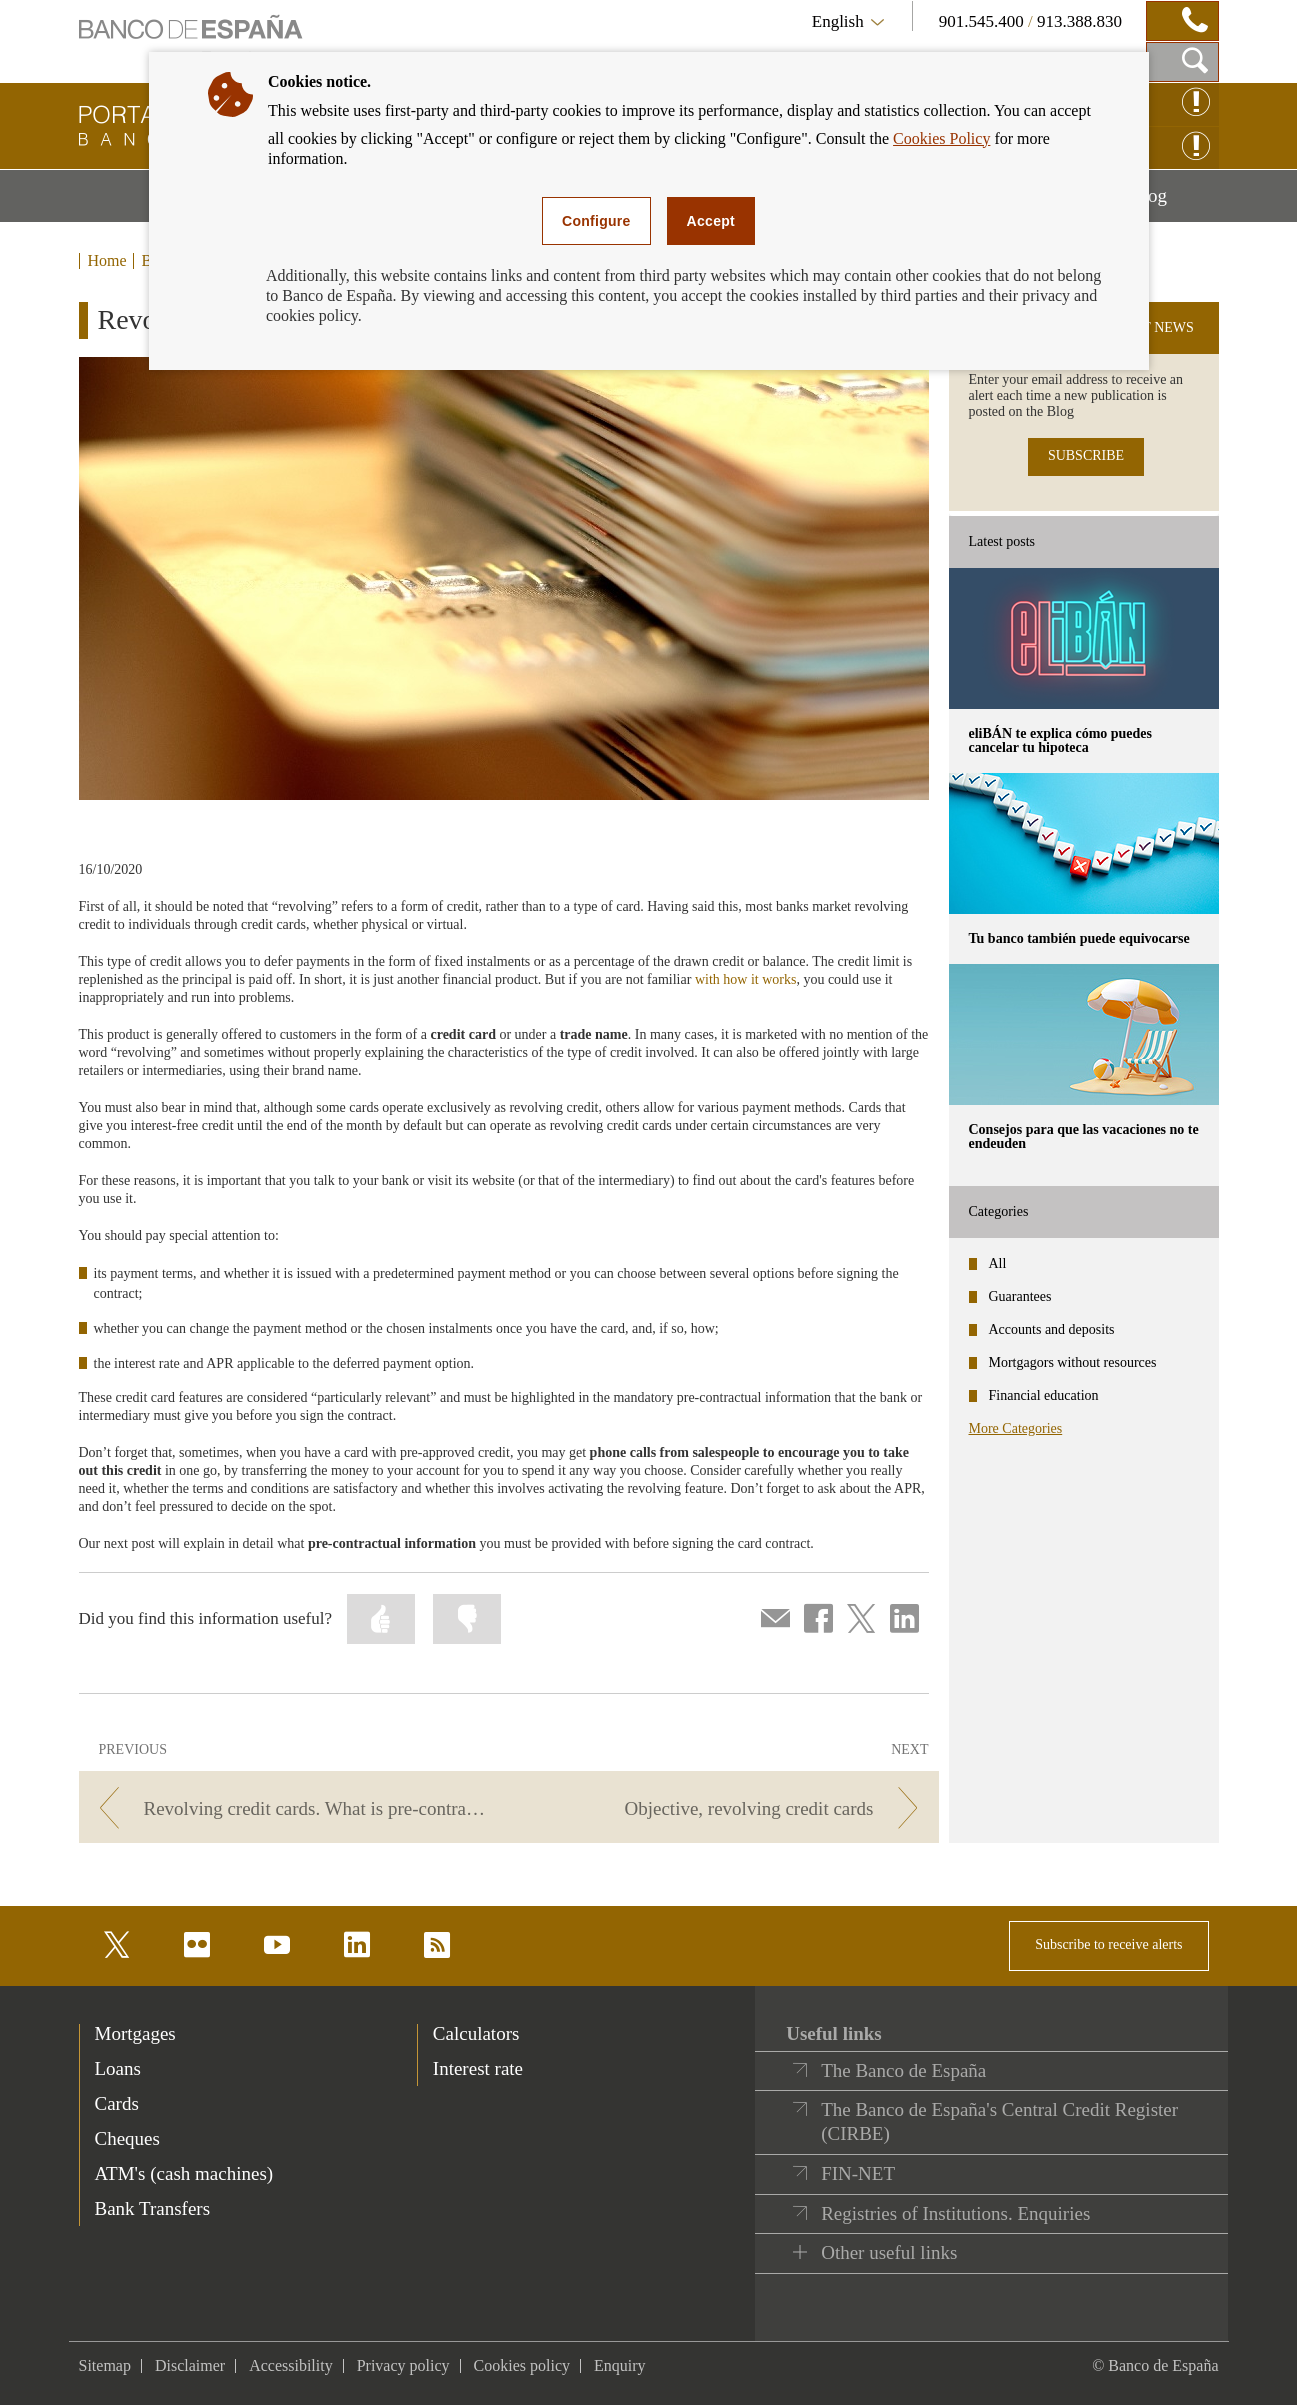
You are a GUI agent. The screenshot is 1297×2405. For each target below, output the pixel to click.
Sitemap (105, 2365)
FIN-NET (858, 2173)
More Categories (1016, 1428)
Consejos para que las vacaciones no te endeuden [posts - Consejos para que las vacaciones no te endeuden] (1084, 1136)
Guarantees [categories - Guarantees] (1020, 1296)
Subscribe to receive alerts (1108, 1944)
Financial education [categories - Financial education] (1044, 1395)
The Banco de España (903, 2070)
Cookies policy (522, 2365)
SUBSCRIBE (1086, 455)
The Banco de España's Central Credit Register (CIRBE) (999, 2121)
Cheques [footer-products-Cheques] (127, 2138)
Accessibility (291, 2365)
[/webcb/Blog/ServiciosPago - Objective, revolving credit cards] (726, 1808)
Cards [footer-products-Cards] (117, 2103)
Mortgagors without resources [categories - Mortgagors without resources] (1073, 1362)
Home (107, 261)
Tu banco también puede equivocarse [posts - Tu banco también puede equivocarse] (1079, 938)
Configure (596, 221)
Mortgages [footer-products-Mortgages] (135, 2033)
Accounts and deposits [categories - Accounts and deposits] (1052, 1329)
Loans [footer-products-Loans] (118, 2068)
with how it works (746, 979)
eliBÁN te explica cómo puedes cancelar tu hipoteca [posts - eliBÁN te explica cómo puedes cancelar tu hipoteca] (1061, 740)
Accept (711, 221)
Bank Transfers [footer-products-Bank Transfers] (153, 2208)
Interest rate (478, 2068)
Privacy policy (403, 2365)
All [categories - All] (998, 1263)
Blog (1174, 203)
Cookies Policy (941, 138)
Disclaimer (190, 2365)
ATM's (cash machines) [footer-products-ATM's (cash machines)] (184, 2173)
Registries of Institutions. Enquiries (955, 2213)
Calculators (476, 2033)
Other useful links (889, 2252)
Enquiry (620, 2365)
